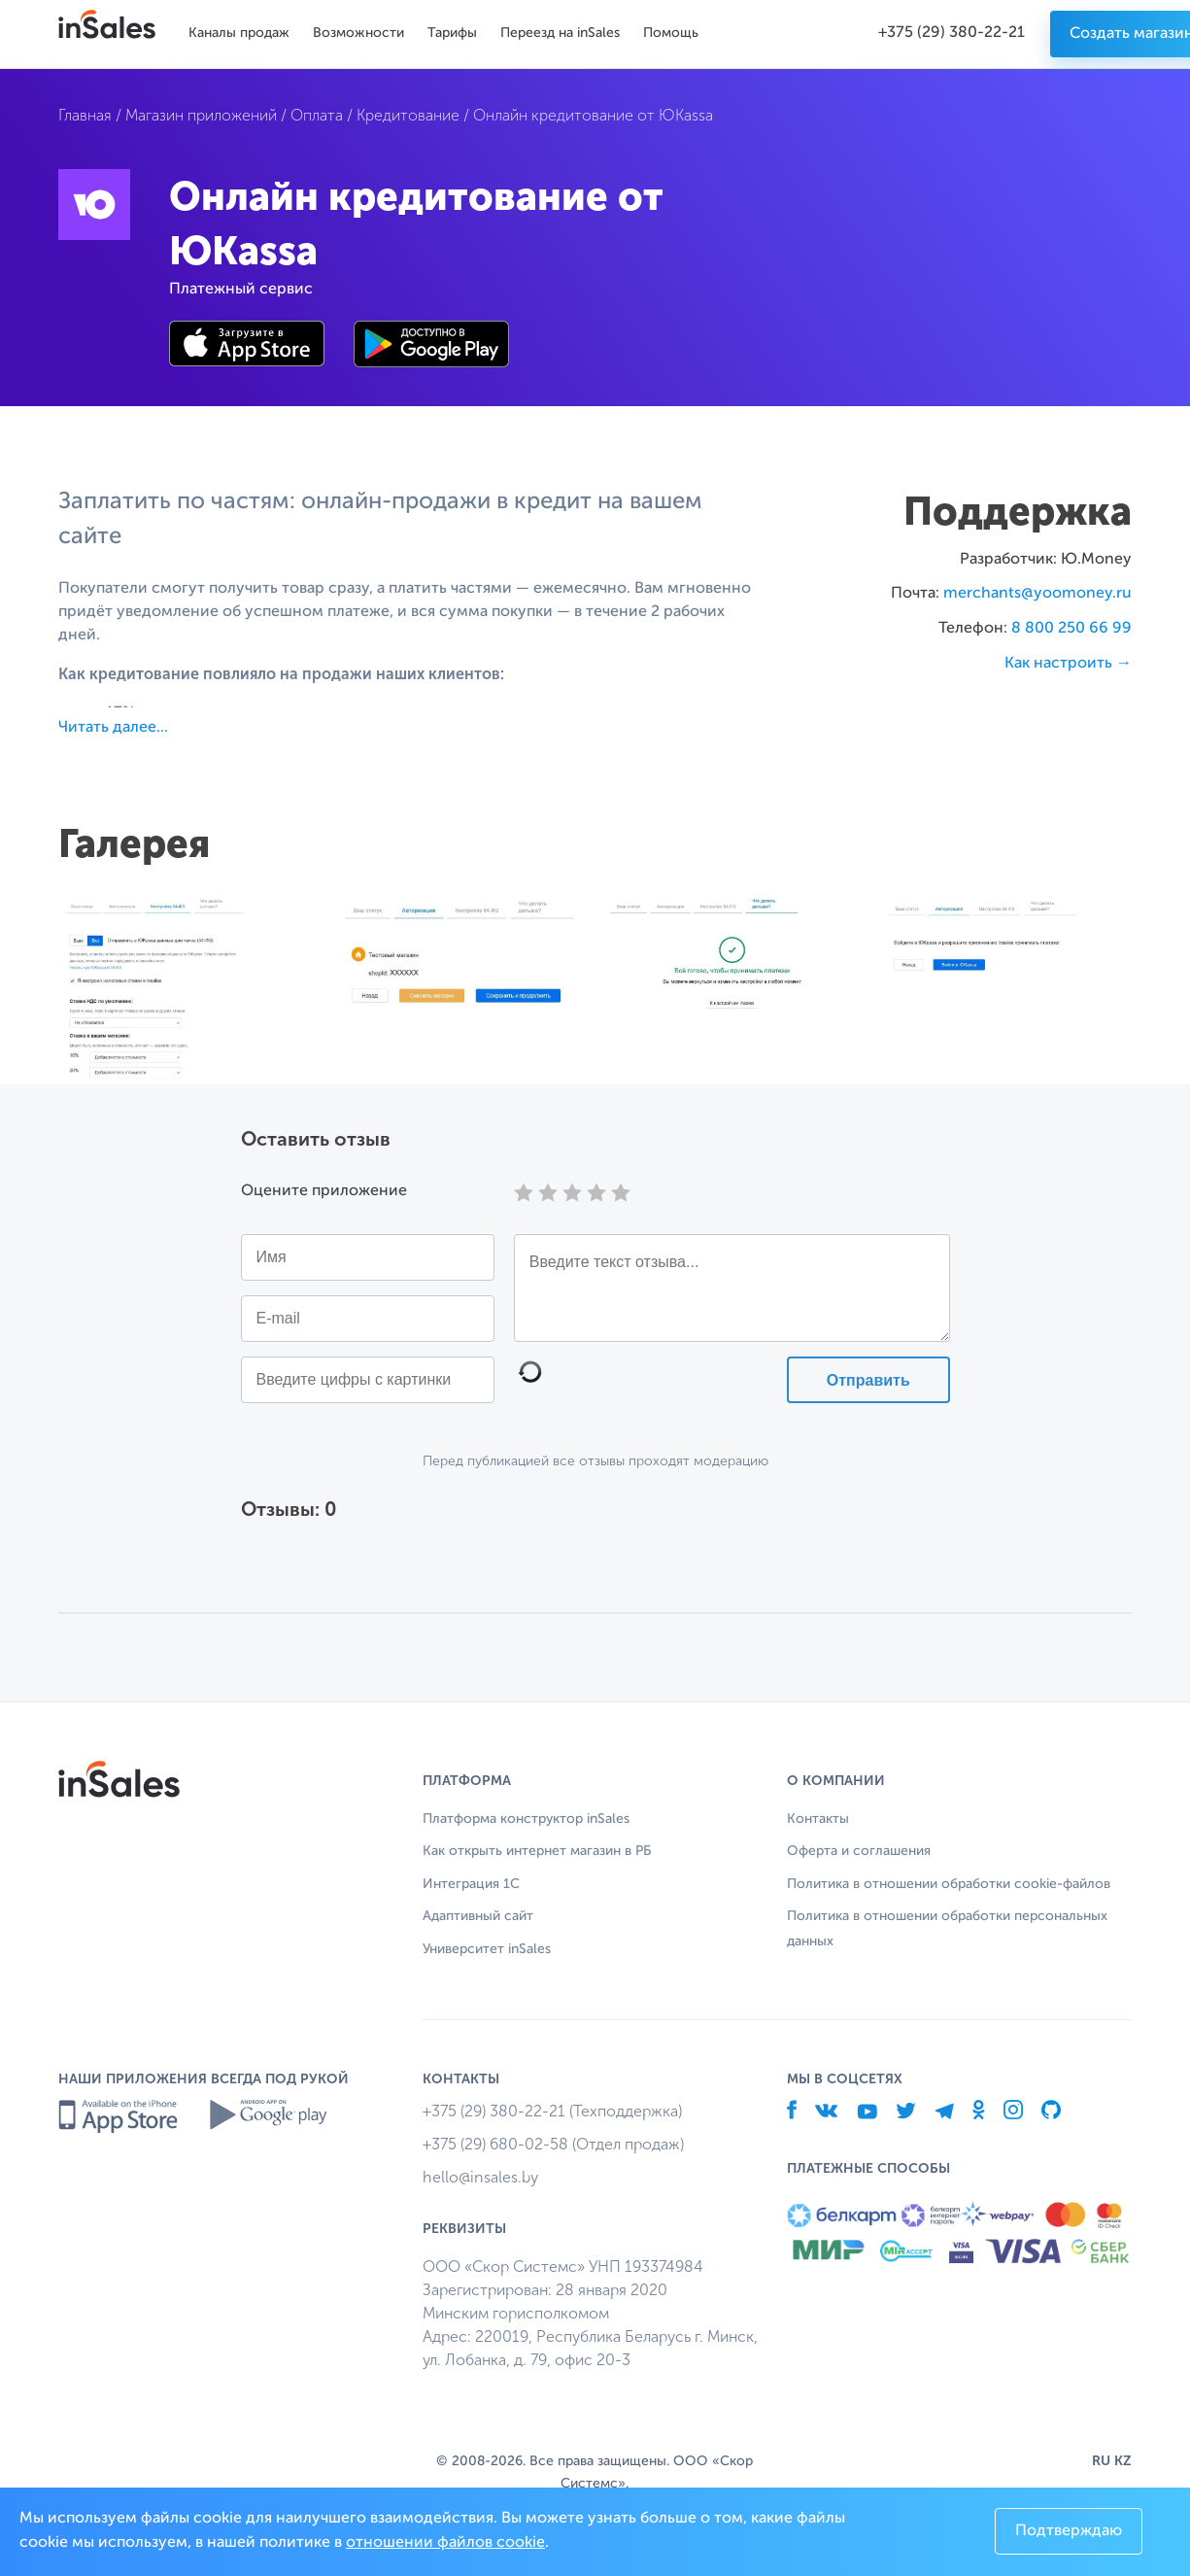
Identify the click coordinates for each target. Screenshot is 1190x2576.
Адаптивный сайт (478, 1916)
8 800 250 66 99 (1071, 628)
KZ (1123, 2461)
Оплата (316, 115)
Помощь (670, 33)
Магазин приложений (201, 115)
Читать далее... (113, 728)
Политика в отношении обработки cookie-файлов (948, 1884)
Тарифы (452, 33)
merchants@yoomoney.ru (1037, 593)
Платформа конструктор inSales (526, 1819)
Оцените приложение (324, 1191)
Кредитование (408, 115)
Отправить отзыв (868, 1387)
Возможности (358, 33)
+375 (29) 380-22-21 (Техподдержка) (552, 2111)
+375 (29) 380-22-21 (951, 33)
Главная (85, 115)
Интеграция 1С (471, 1884)
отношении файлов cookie (445, 2543)
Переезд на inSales (560, 33)
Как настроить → (1068, 663)
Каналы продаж (238, 33)
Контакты (818, 1819)
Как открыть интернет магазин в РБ (537, 1851)
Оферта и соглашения (859, 1851)
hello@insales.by (480, 2177)
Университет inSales (487, 1949)
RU (1101, 2461)
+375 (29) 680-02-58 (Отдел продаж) (553, 2144)
